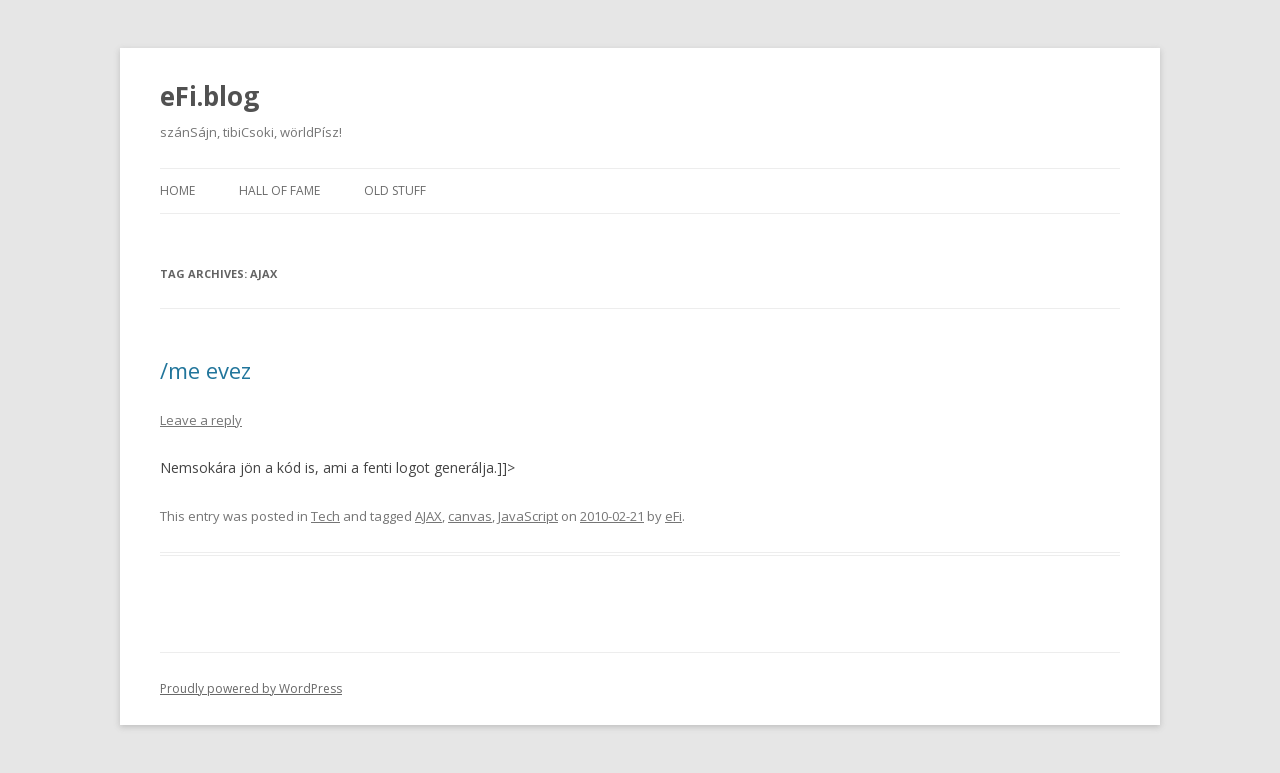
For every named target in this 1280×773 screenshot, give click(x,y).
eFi (673, 516)
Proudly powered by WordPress (251, 688)
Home (177, 190)
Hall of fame (279, 190)
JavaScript (528, 516)
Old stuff (395, 190)
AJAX (428, 516)
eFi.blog (209, 96)
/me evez (205, 370)
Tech (325, 516)
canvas (470, 516)
